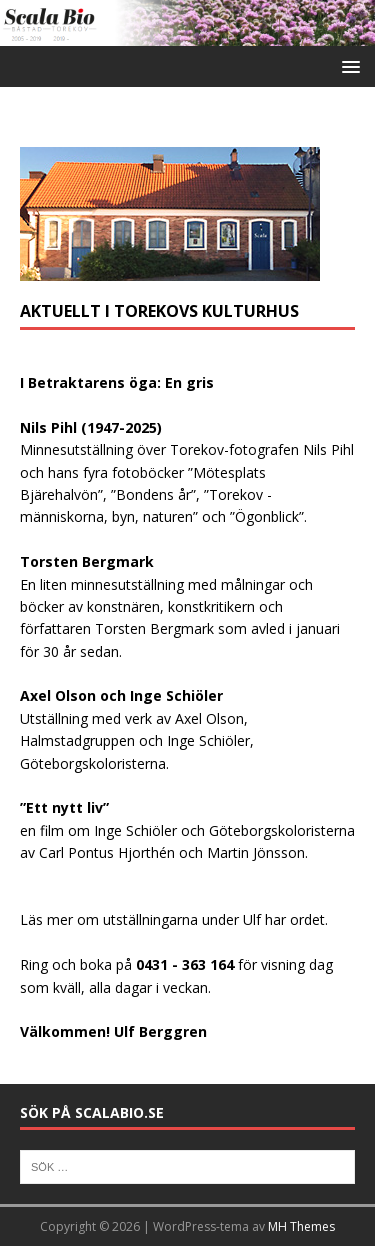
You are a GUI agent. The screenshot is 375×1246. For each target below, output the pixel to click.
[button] (347, 65)
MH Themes (301, 1226)
